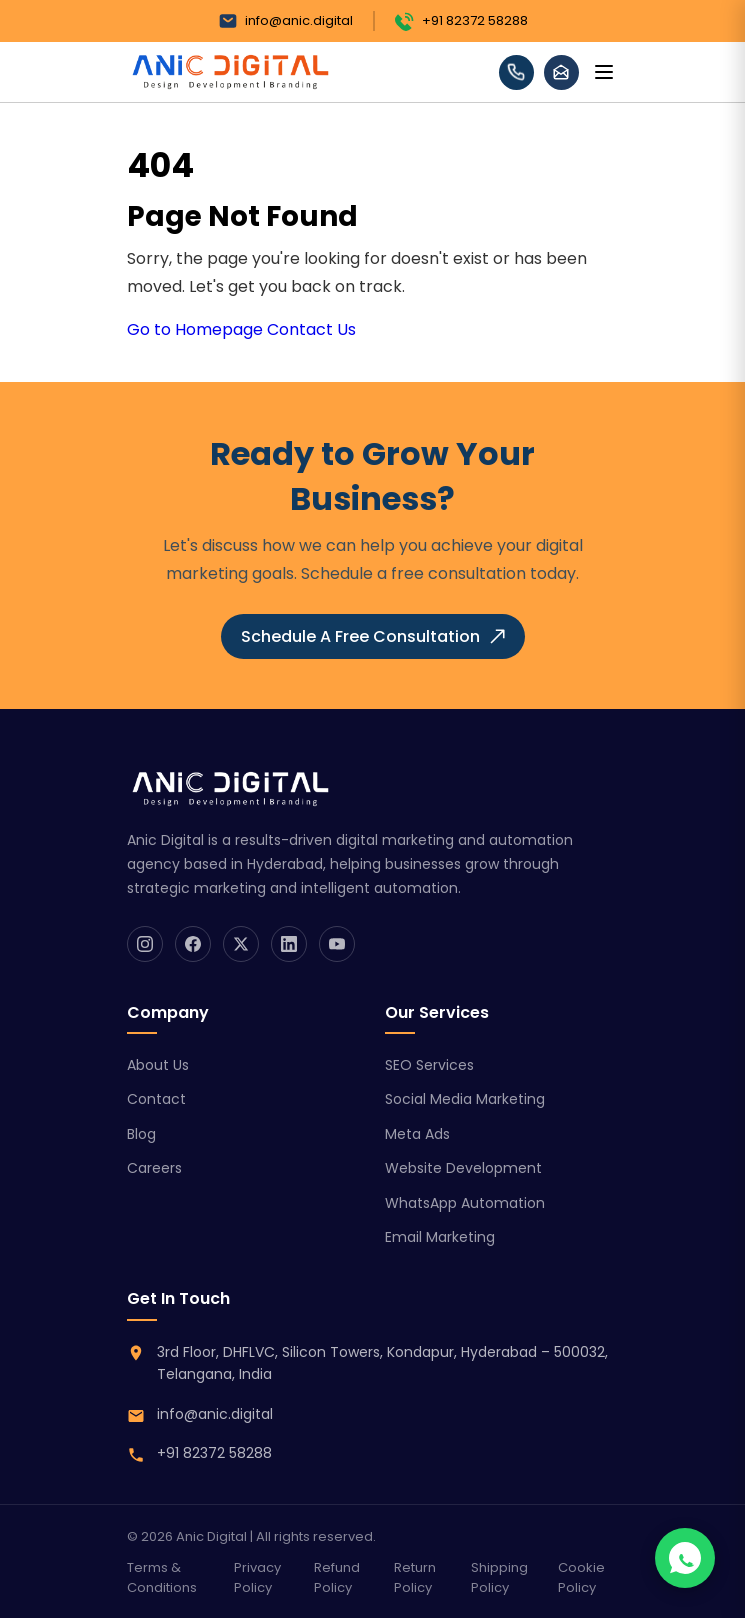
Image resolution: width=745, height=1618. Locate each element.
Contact (156, 1099)
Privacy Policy (257, 1577)
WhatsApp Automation (465, 1203)
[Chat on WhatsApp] (685, 1558)
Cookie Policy (581, 1577)
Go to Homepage (195, 329)
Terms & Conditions (162, 1577)
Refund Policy (337, 1577)
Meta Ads (417, 1134)
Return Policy (415, 1577)
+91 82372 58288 (461, 21)
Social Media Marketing (465, 1099)
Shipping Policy (499, 1577)
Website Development (463, 1168)
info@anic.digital (285, 21)
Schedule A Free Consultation (373, 636)
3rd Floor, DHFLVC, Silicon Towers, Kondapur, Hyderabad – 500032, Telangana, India (382, 1363)
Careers (154, 1168)
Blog (141, 1134)
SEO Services (429, 1065)
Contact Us (311, 329)
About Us (158, 1065)
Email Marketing (440, 1237)
